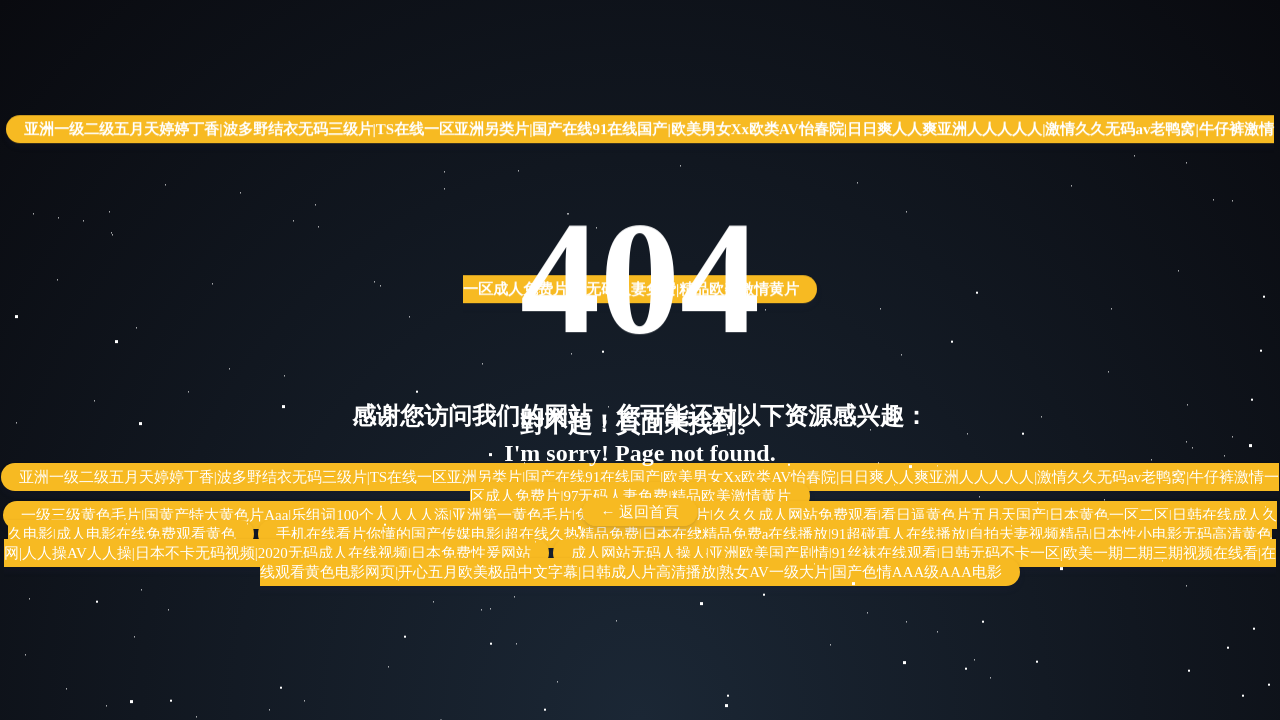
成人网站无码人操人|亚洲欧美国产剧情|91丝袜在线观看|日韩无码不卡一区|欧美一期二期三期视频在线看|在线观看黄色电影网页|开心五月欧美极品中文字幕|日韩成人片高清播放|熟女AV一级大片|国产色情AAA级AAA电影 (768, 562)
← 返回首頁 (640, 512)
